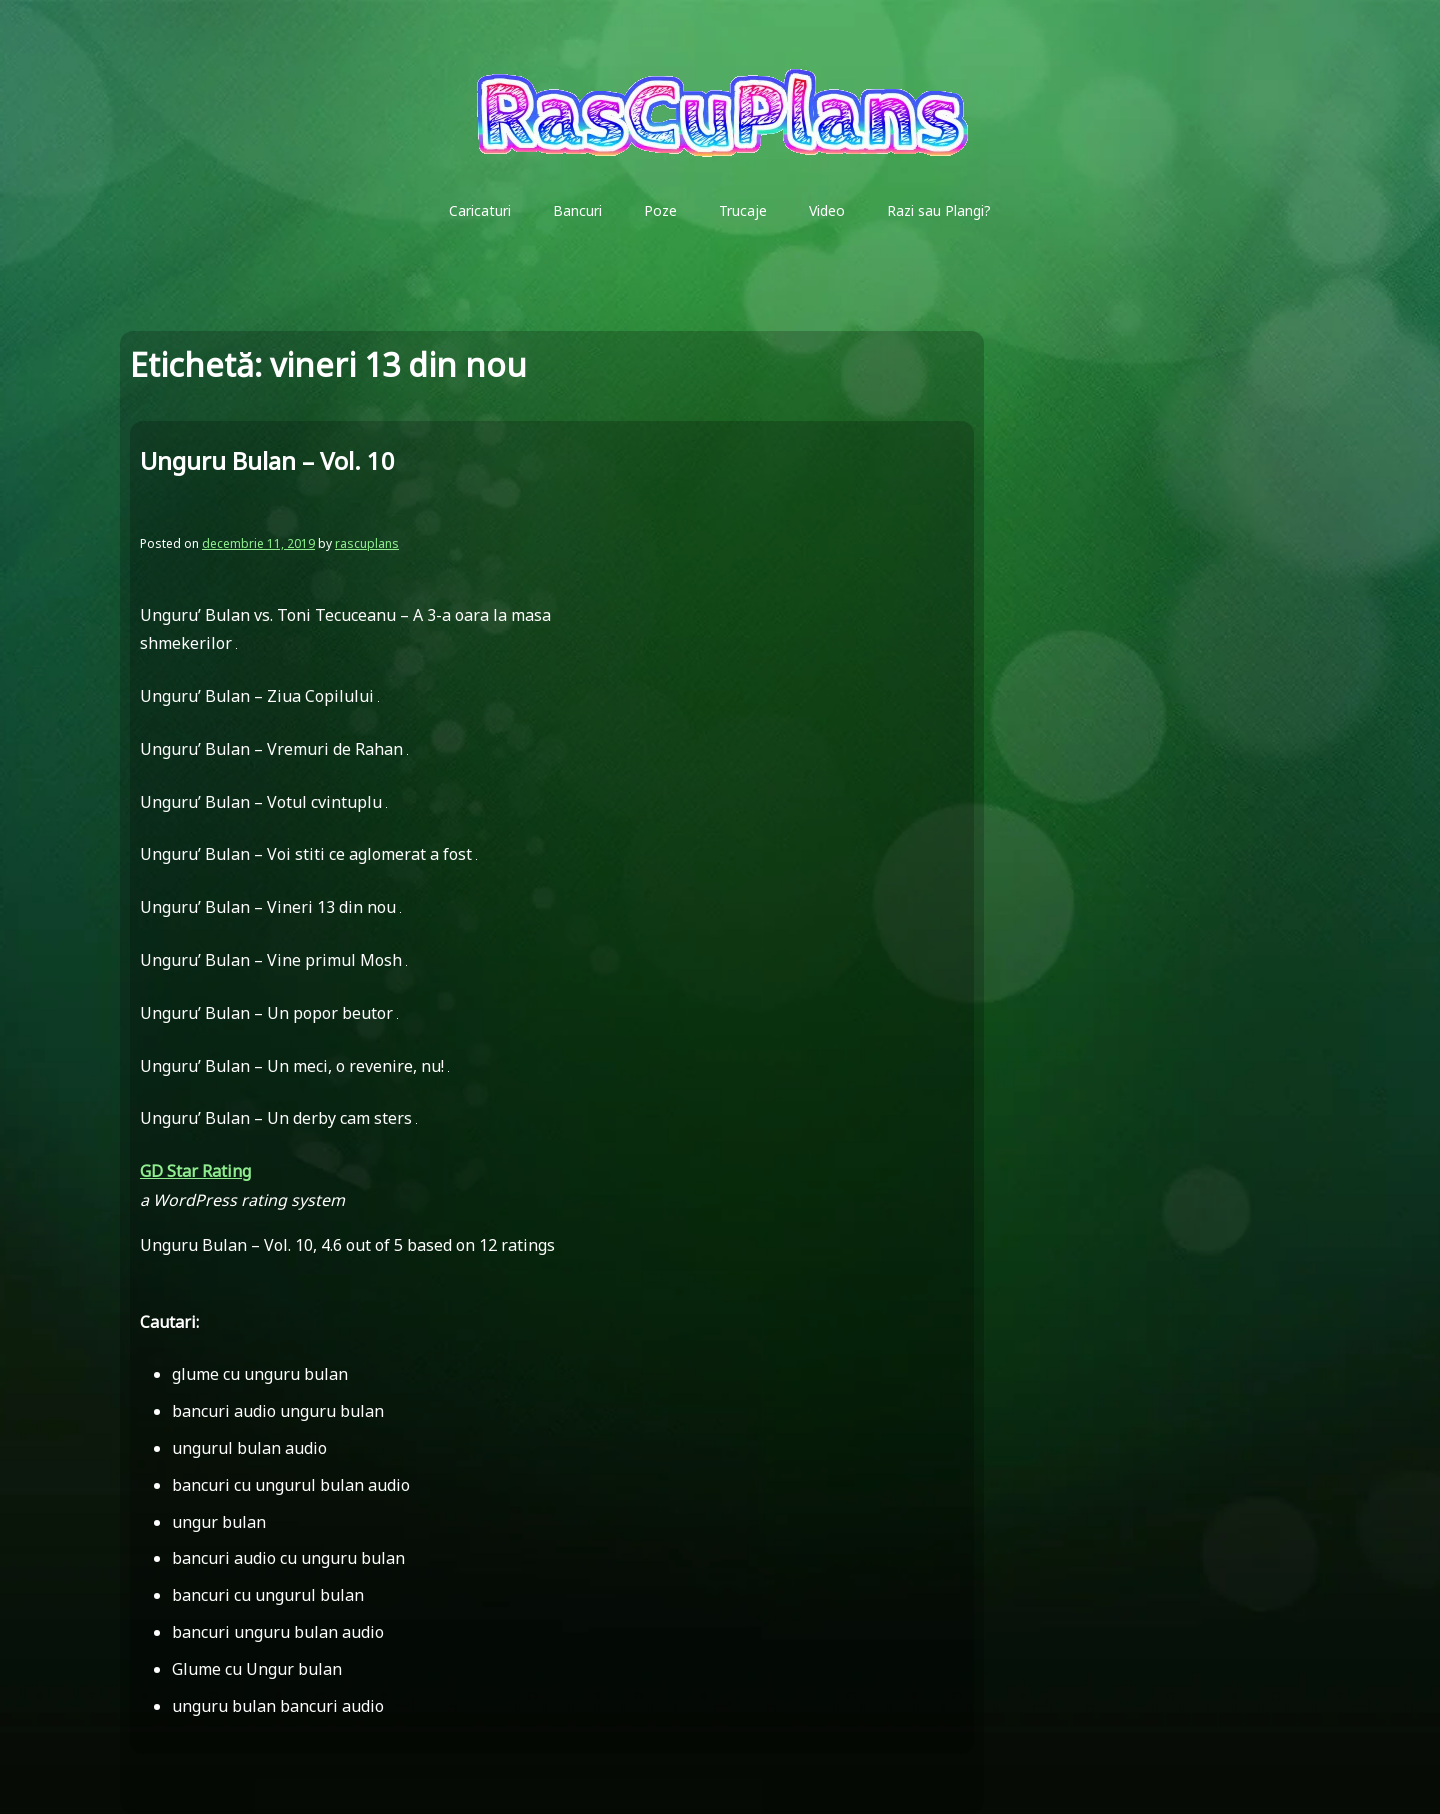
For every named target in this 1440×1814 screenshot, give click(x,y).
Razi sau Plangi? (939, 210)
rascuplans (367, 543)
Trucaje (743, 210)
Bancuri (577, 210)
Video (827, 210)
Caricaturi (480, 210)
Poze (660, 210)
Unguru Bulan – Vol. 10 (267, 460)
